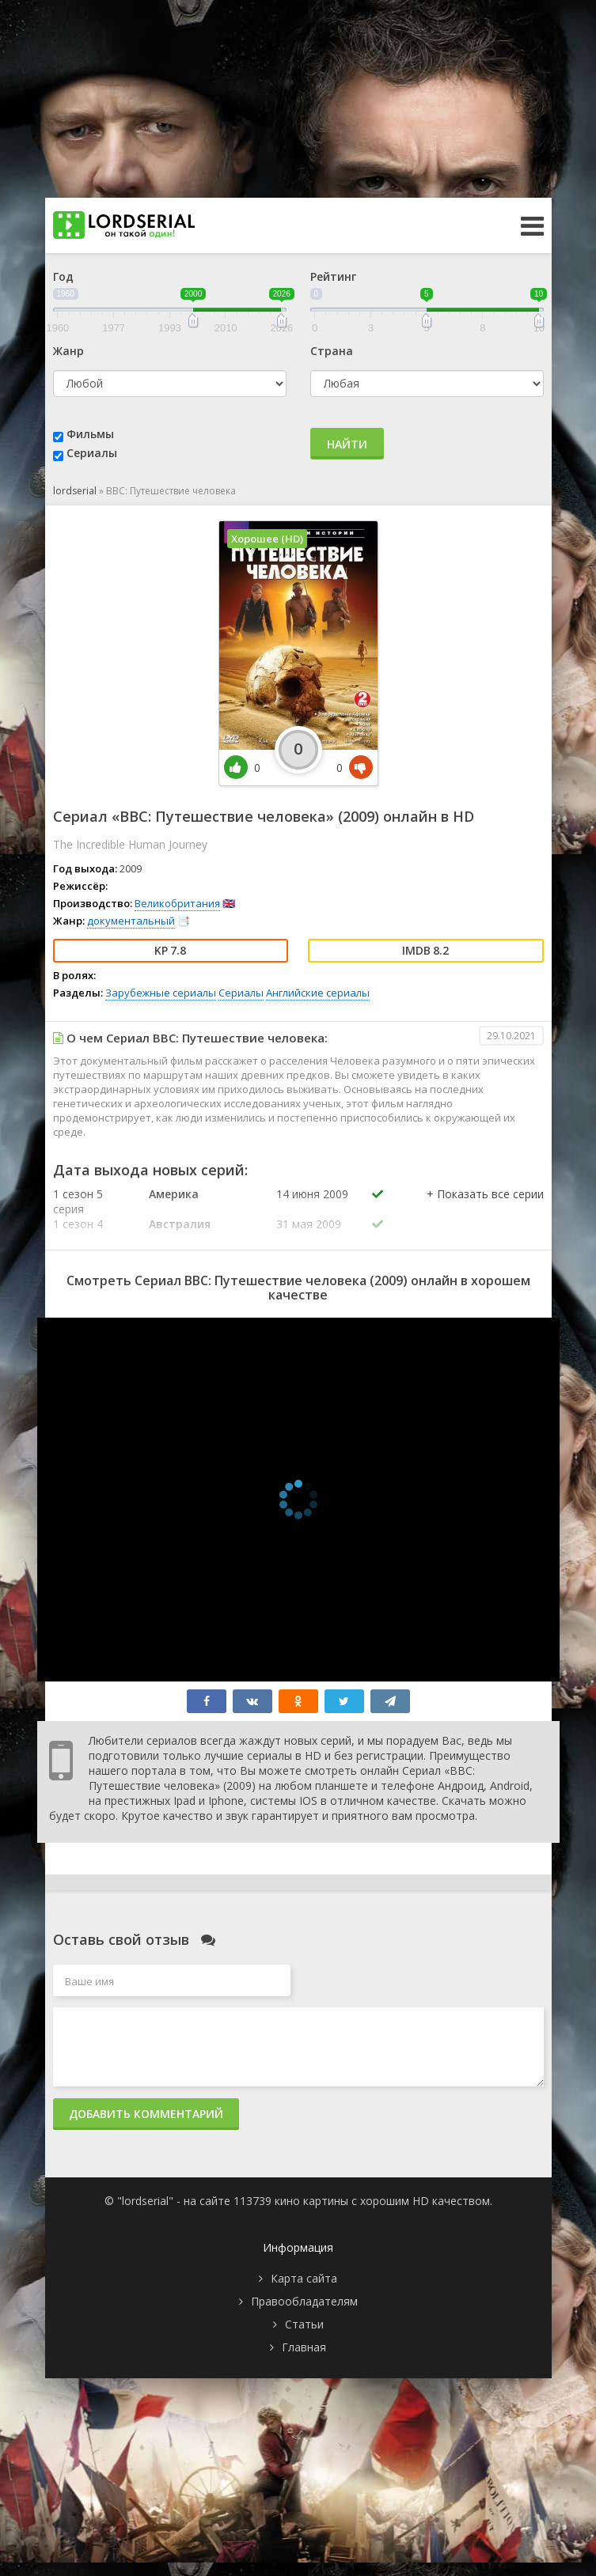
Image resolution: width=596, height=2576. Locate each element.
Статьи (304, 2324)
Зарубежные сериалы (160, 992)
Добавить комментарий (146, 2113)
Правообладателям (304, 2301)
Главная (304, 2347)
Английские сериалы (318, 992)
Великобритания (177, 903)
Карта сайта (304, 2278)
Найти (347, 444)
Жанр (68, 350)
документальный (131, 921)
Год (63, 276)
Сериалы (91, 452)
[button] (485, 1210)
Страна (331, 350)
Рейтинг (333, 276)
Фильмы (90, 433)
